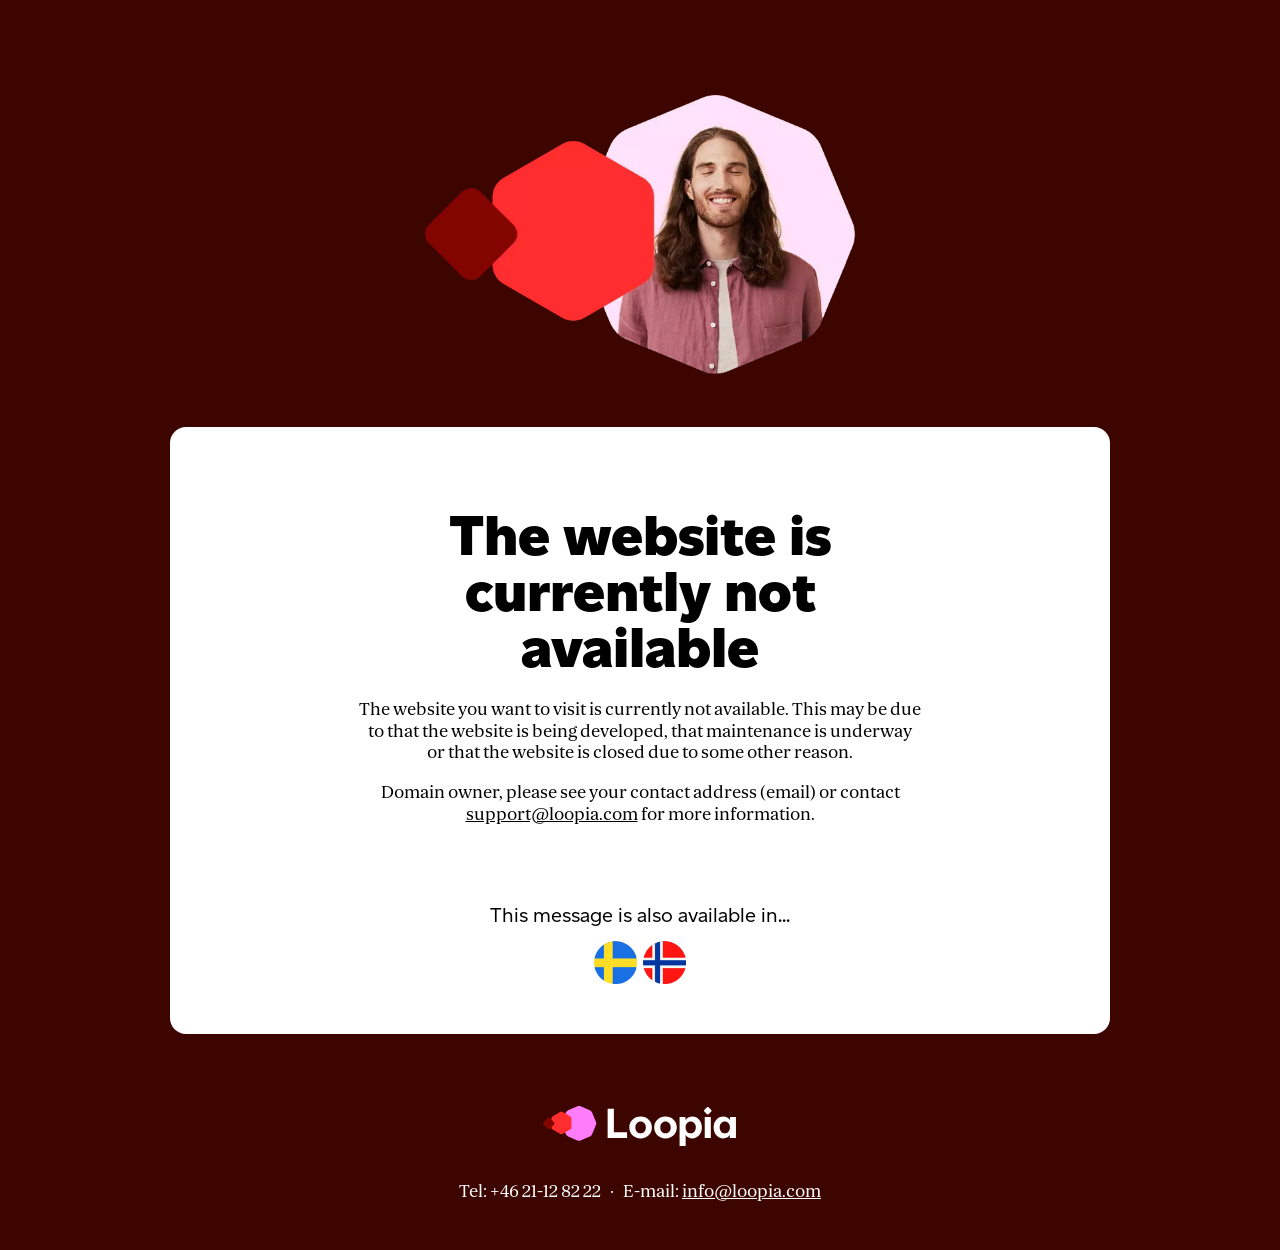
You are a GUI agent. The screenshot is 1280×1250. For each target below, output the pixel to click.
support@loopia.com (552, 814)
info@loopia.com (751, 1191)
